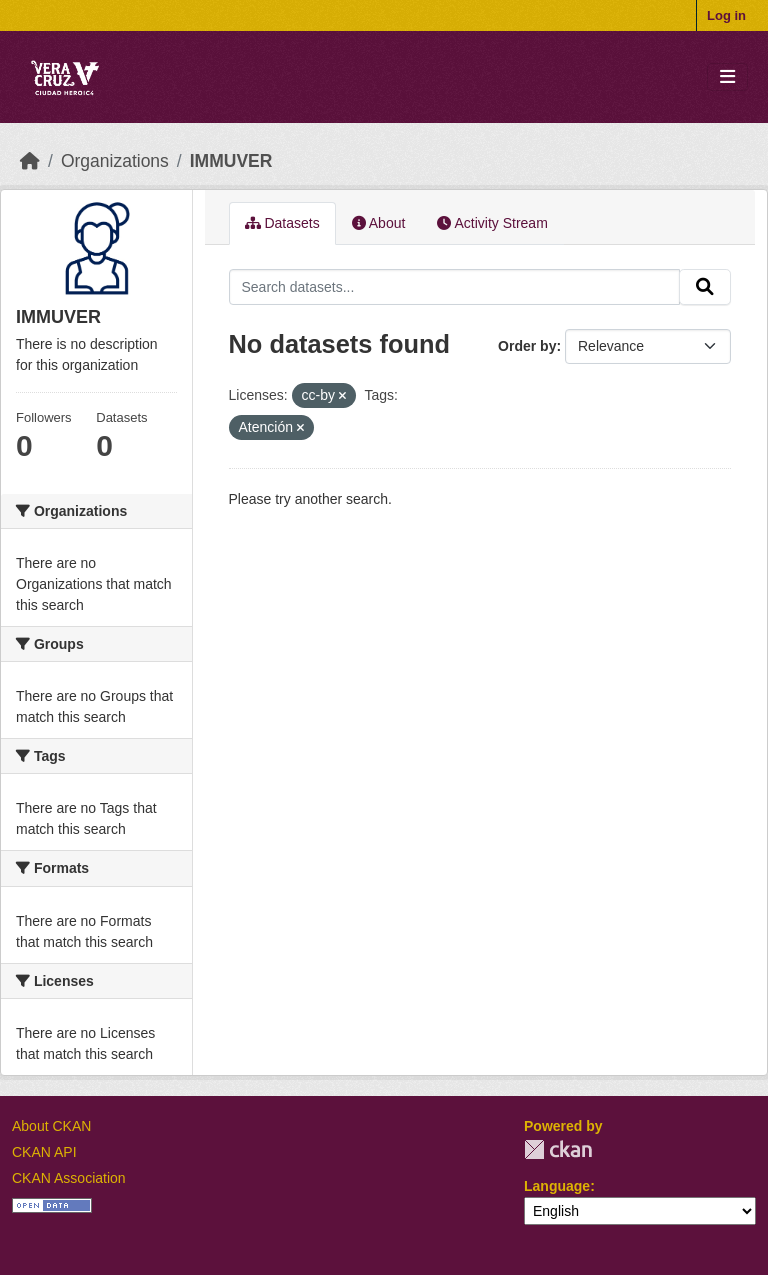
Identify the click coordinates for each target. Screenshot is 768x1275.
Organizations (115, 161)
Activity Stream (492, 223)
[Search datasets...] (455, 287)
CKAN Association (69, 1178)
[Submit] (705, 287)
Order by (527, 346)
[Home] (30, 161)
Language (557, 1186)
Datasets (282, 223)
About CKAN (51, 1126)
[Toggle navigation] (727, 77)
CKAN (558, 1149)
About (379, 223)
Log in (726, 15)
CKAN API (44, 1152)
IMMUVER (231, 161)
